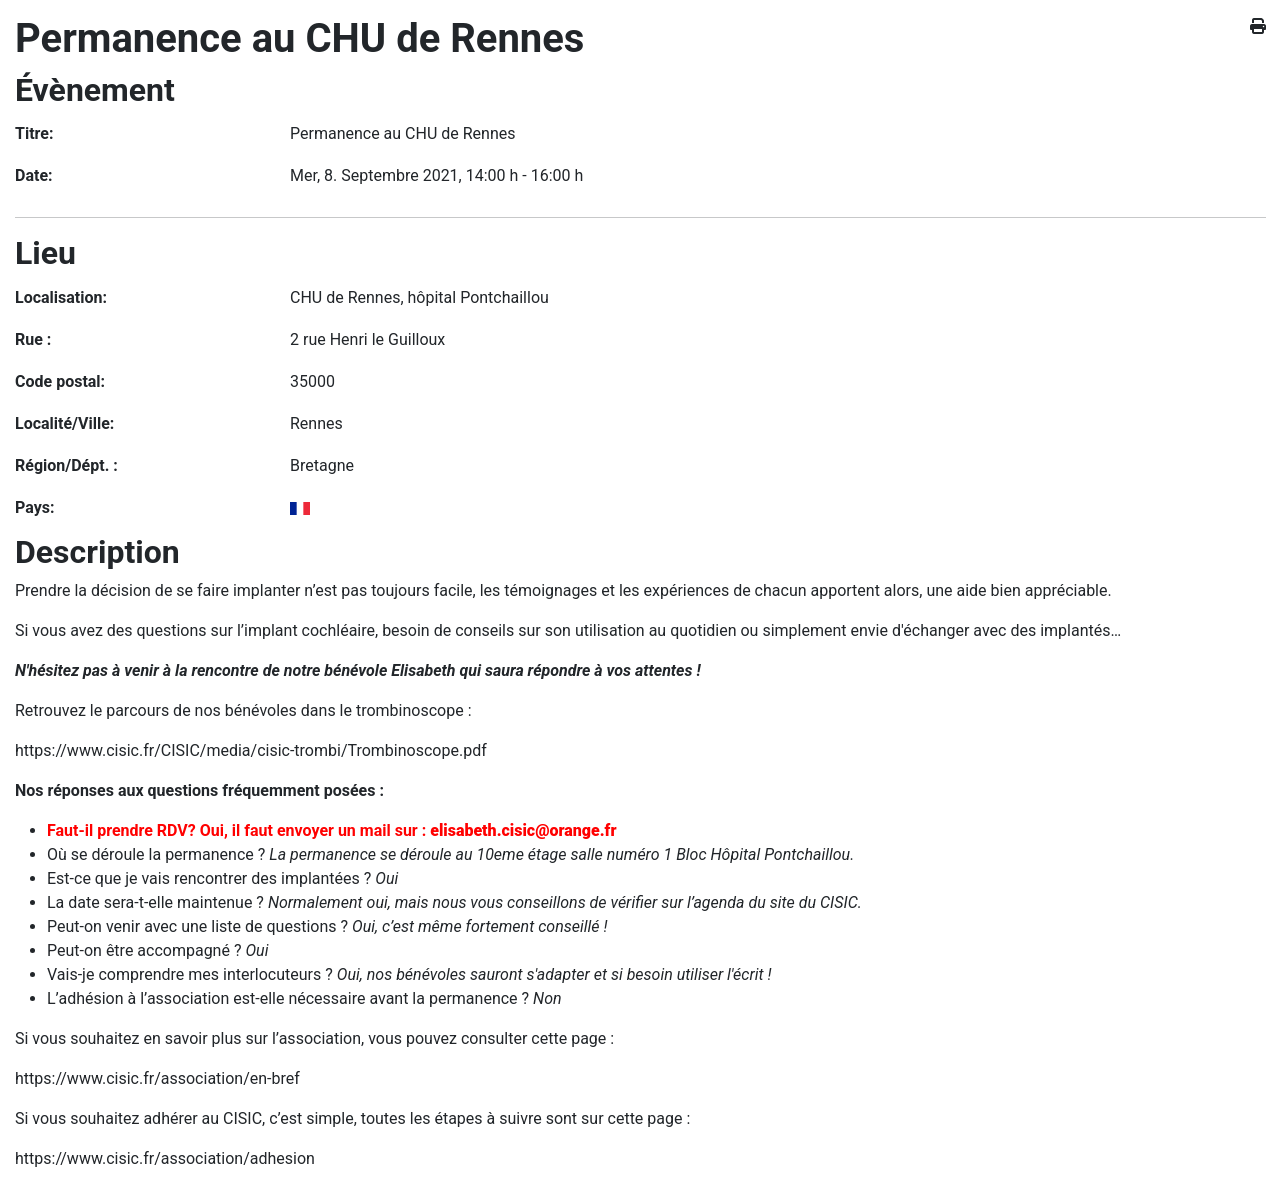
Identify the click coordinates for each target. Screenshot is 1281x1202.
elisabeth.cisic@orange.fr (523, 830)
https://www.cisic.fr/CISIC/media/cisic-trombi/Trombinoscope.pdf (251, 750)
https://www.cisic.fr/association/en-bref (157, 1078)
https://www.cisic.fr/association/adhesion (165, 1158)
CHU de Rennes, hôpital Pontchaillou (419, 297)
